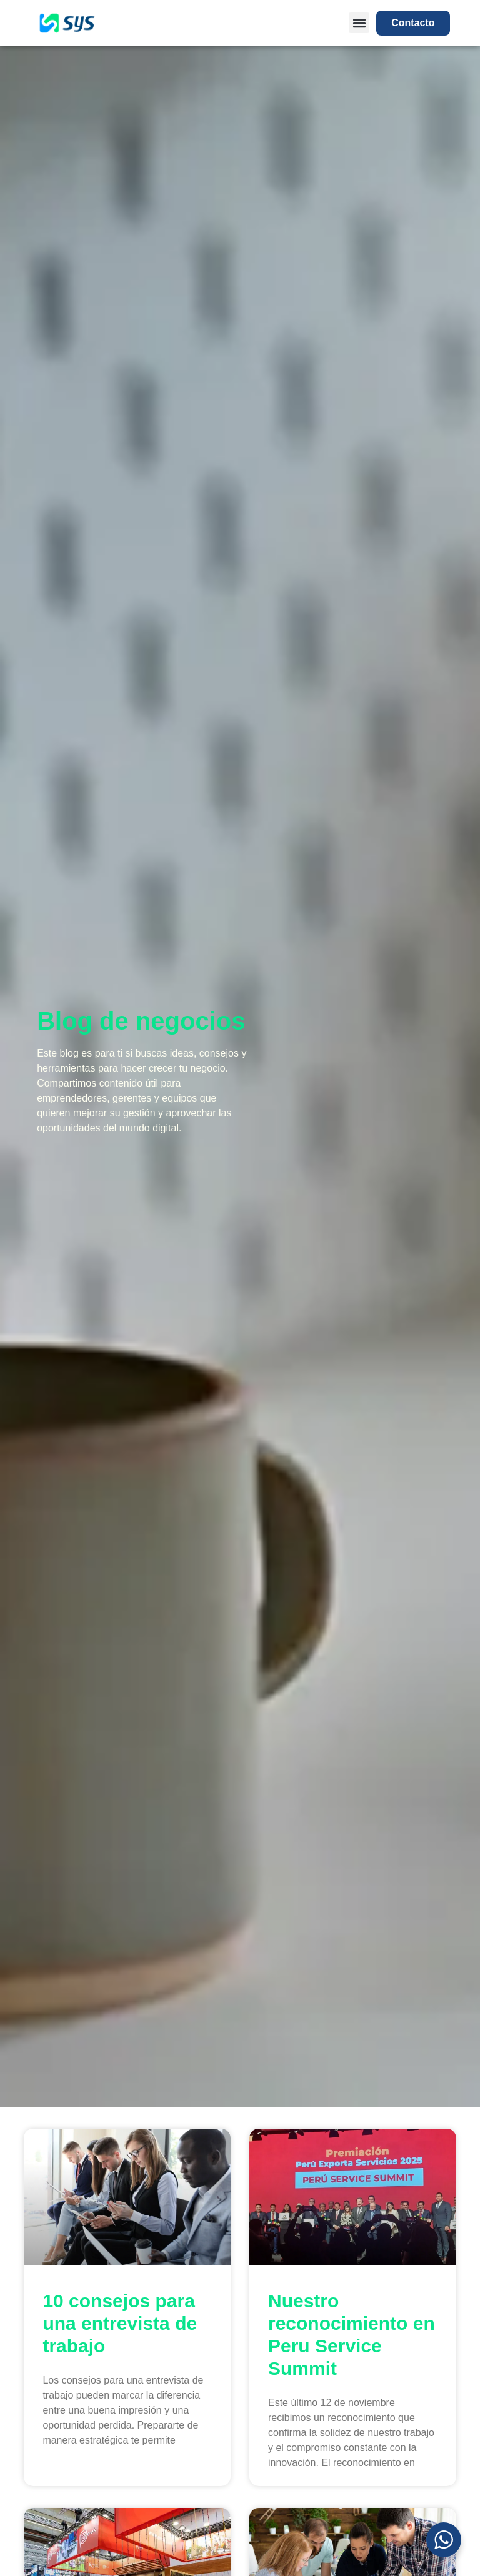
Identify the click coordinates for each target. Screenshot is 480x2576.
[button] (359, 22)
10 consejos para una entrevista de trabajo (119, 2323)
